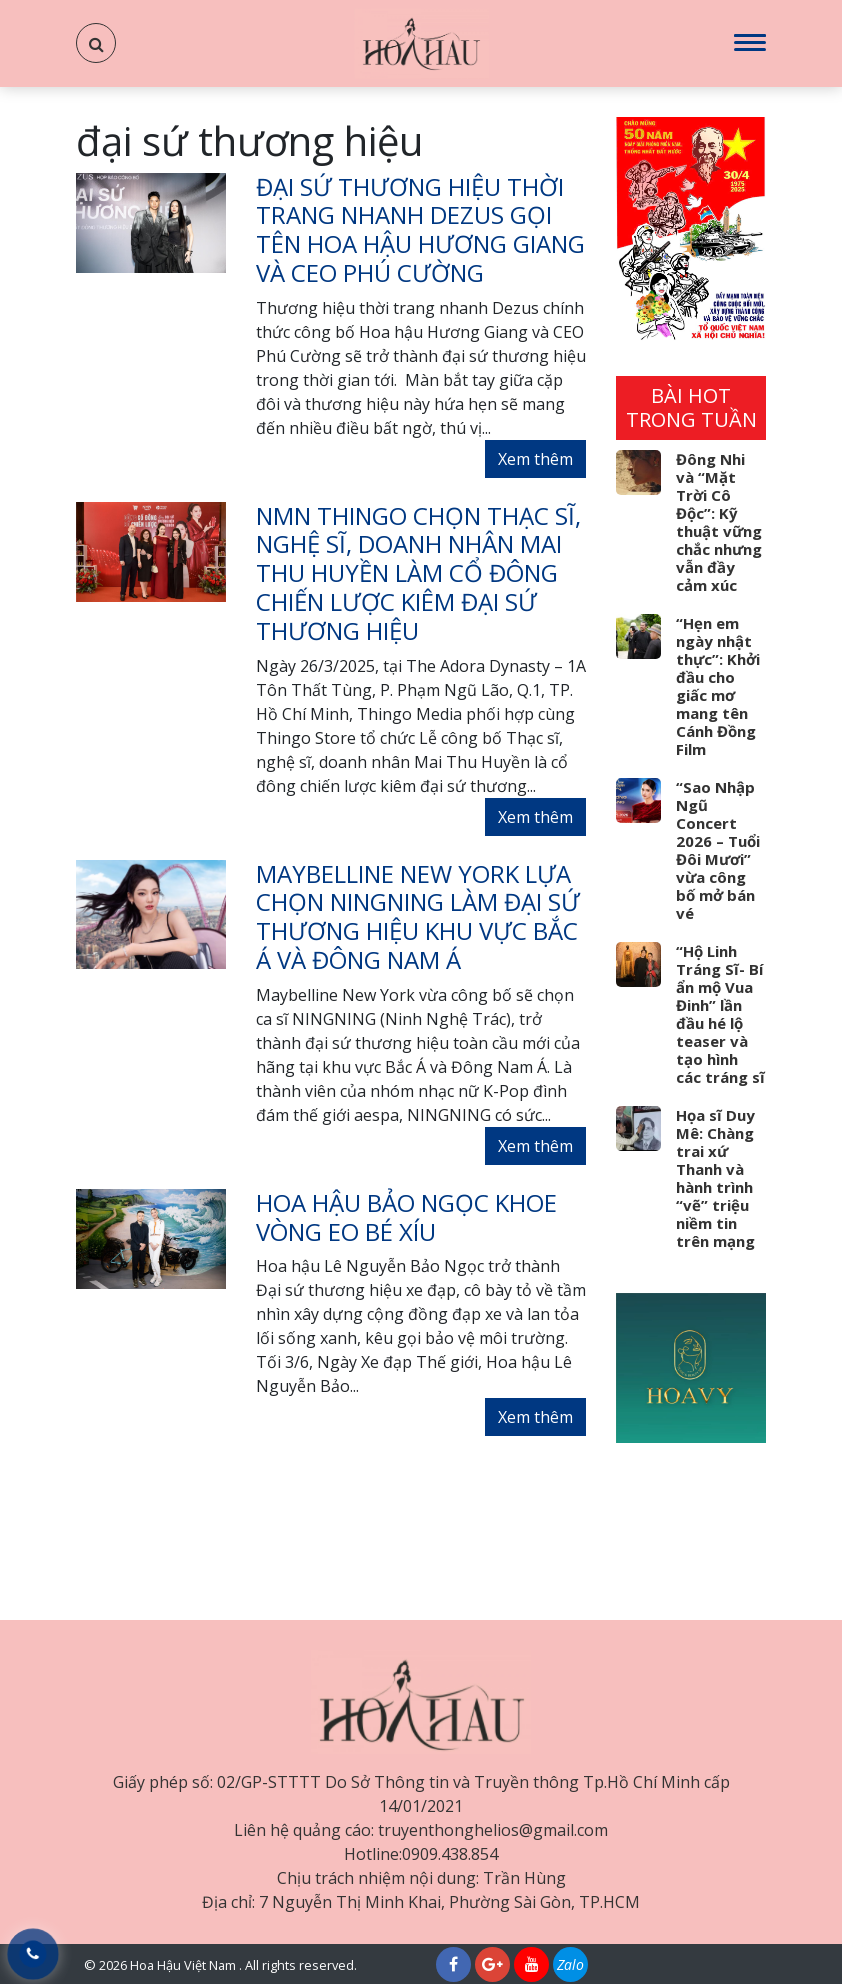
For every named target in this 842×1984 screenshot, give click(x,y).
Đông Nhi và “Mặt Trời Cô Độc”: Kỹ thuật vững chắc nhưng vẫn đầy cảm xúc (719, 522)
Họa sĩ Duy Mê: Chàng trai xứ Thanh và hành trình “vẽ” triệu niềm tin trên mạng (715, 1178)
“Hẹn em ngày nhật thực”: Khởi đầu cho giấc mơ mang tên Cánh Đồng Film (718, 686)
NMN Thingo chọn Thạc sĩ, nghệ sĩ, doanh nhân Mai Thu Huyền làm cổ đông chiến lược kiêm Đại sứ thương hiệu (418, 573)
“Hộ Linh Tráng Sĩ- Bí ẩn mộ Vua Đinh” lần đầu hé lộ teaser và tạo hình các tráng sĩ (720, 1014)
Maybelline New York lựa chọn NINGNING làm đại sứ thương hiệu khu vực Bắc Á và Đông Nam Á (418, 916)
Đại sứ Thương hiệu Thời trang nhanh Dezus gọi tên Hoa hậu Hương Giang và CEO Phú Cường (420, 229)
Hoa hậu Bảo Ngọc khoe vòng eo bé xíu (406, 1217)
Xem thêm (535, 459)
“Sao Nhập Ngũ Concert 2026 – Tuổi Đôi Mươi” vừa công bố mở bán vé (718, 850)
